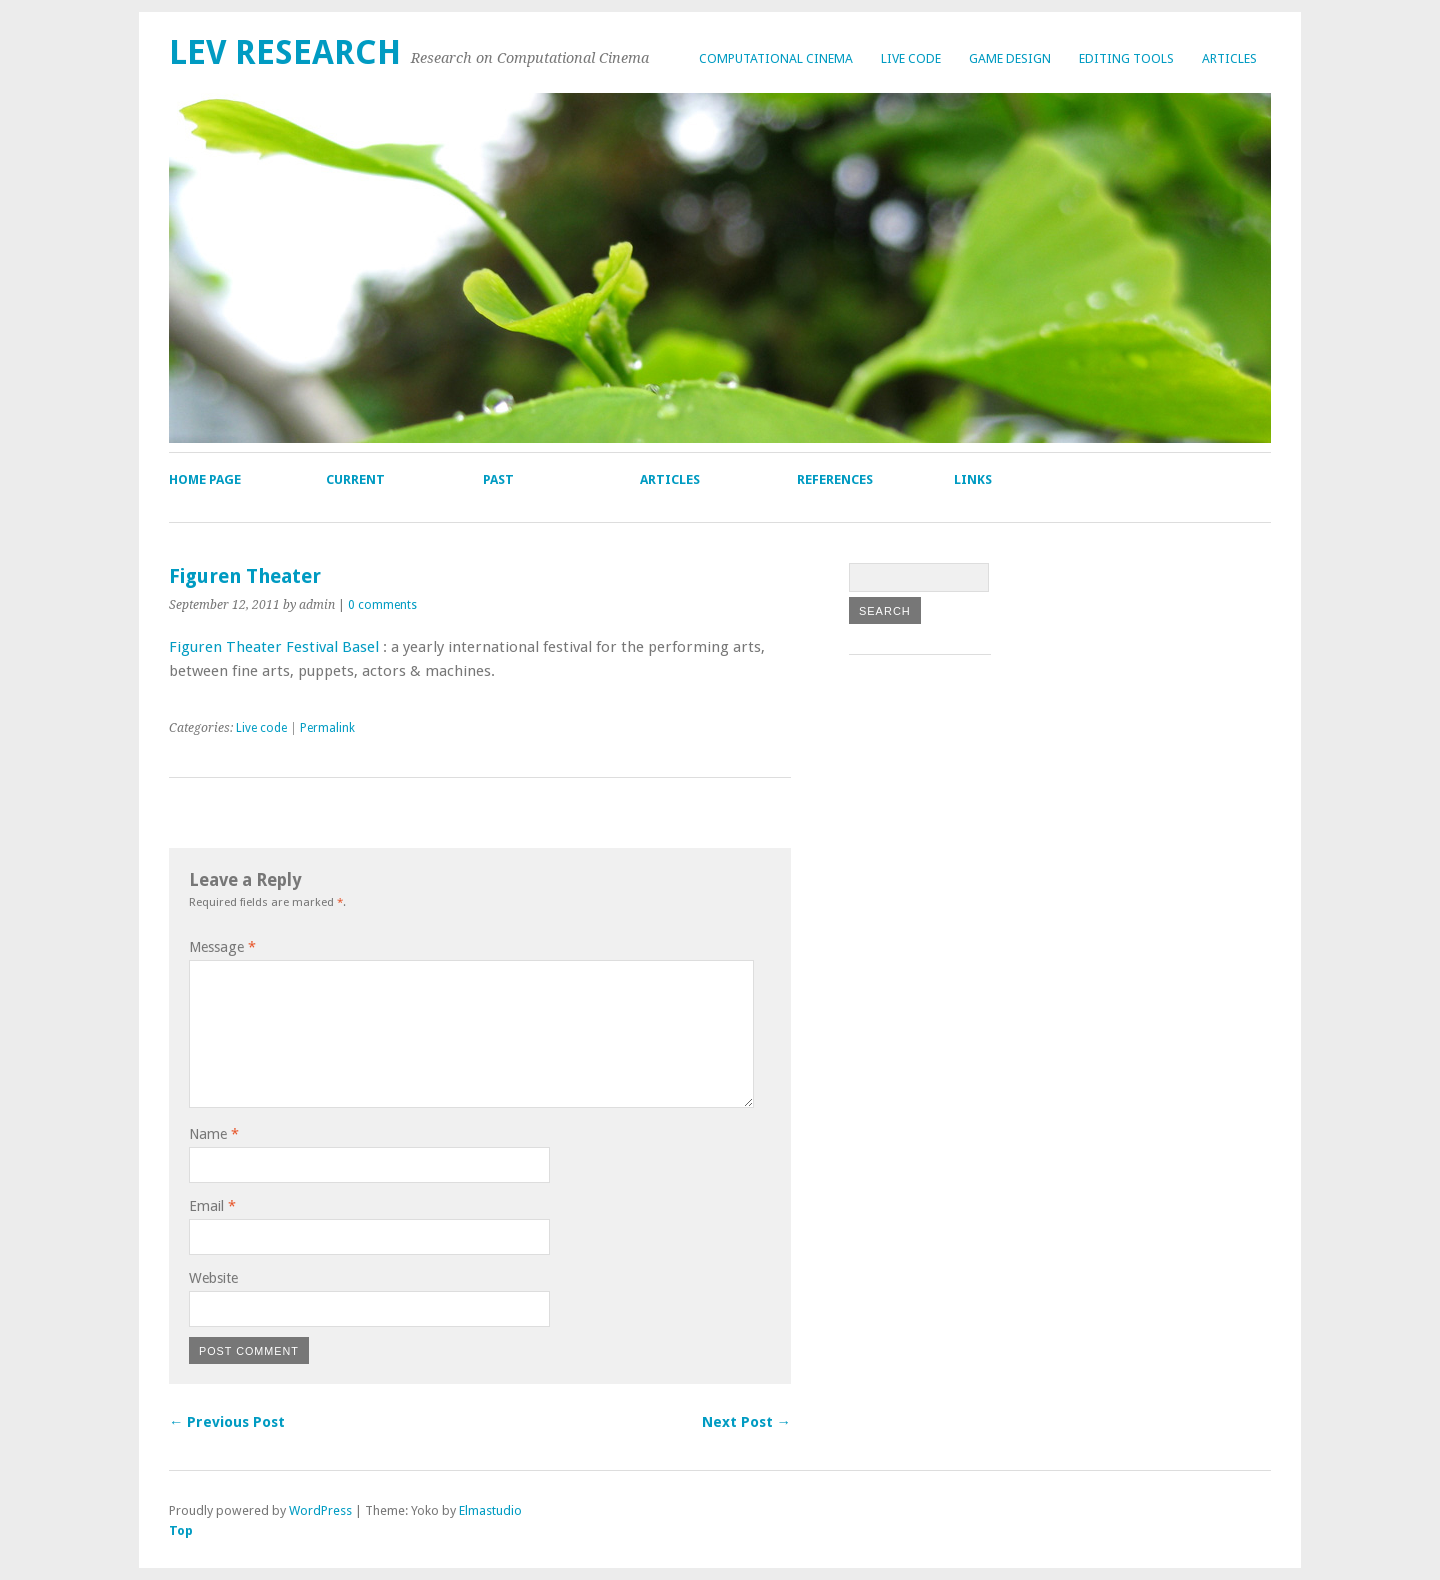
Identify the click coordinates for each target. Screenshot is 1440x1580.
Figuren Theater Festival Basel (274, 647)
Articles (1229, 58)
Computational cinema (776, 58)
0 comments (382, 605)
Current (355, 479)
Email (212, 1206)
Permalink (327, 728)
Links (973, 479)
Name (214, 1134)
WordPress (320, 1510)
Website (213, 1278)
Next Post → (746, 1422)
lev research (285, 52)
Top (181, 1530)
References (835, 479)
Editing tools (1126, 58)
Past (498, 479)
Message (222, 947)
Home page (205, 479)
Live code (911, 58)
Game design (1010, 58)
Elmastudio (490, 1510)
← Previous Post (227, 1422)
